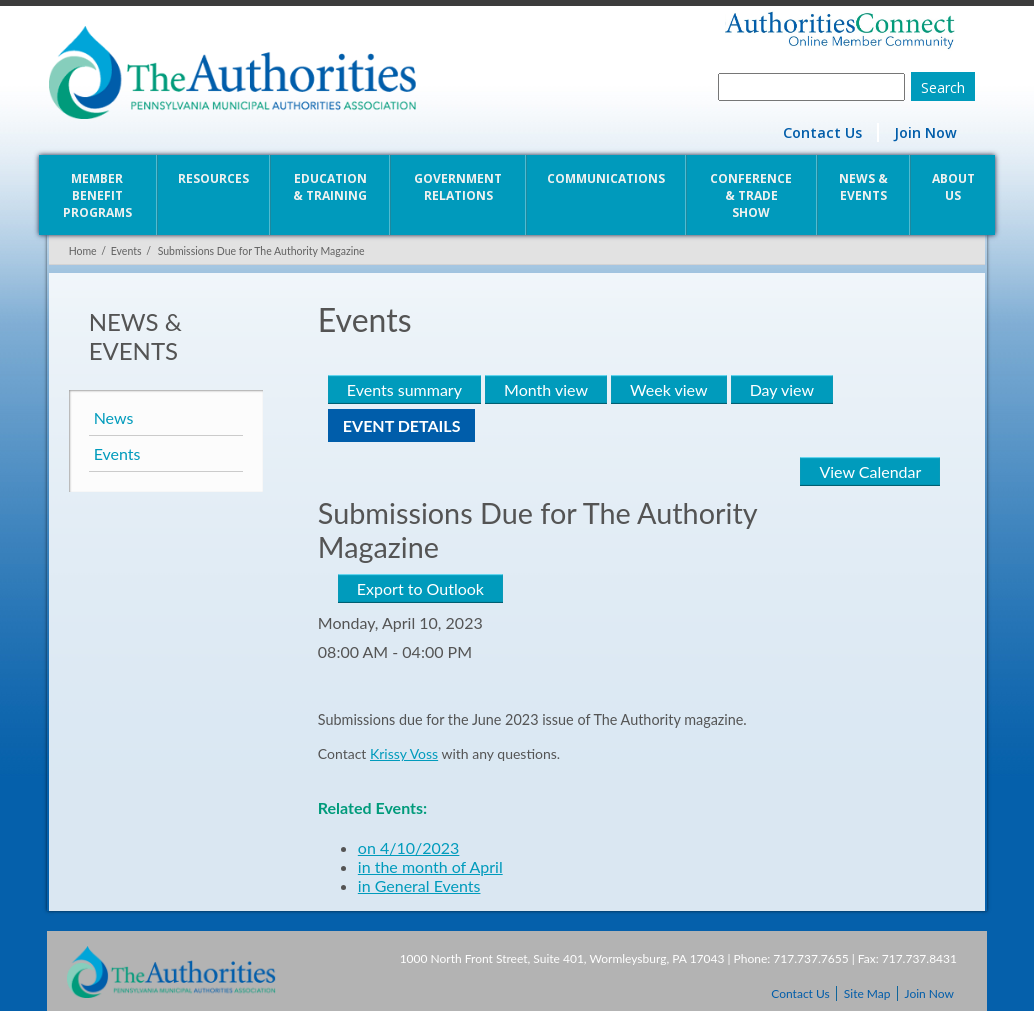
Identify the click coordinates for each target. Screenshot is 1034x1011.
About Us (954, 187)
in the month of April (429, 866)
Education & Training (330, 187)
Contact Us (824, 132)
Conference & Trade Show (752, 195)
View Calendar (872, 471)
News (112, 417)
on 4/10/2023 (408, 847)
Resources (212, 178)
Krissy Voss (403, 753)
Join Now (927, 132)
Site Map (867, 993)
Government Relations (458, 187)
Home (81, 251)
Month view (545, 389)
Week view (667, 389)
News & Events (864, 187)
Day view (781, 389)
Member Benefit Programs (95, 195)
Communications (606, 178)
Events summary (403, 389)
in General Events (418, 885)
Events (124, 251)
